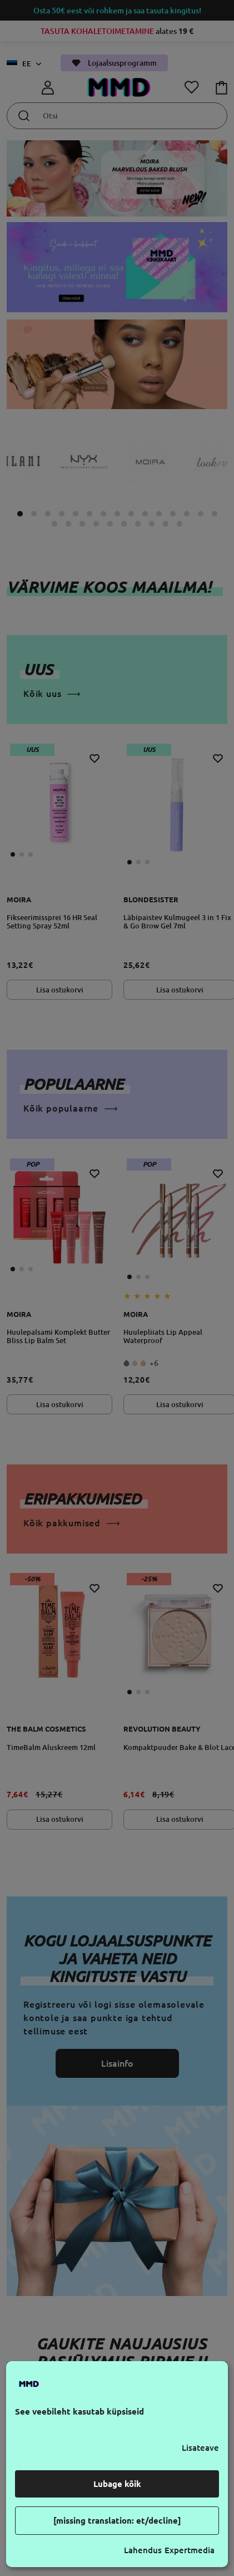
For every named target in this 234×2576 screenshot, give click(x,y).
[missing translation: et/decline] (117, 2520)
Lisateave (200, 2447)
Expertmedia (190, 2550)
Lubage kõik (117, 2484)
